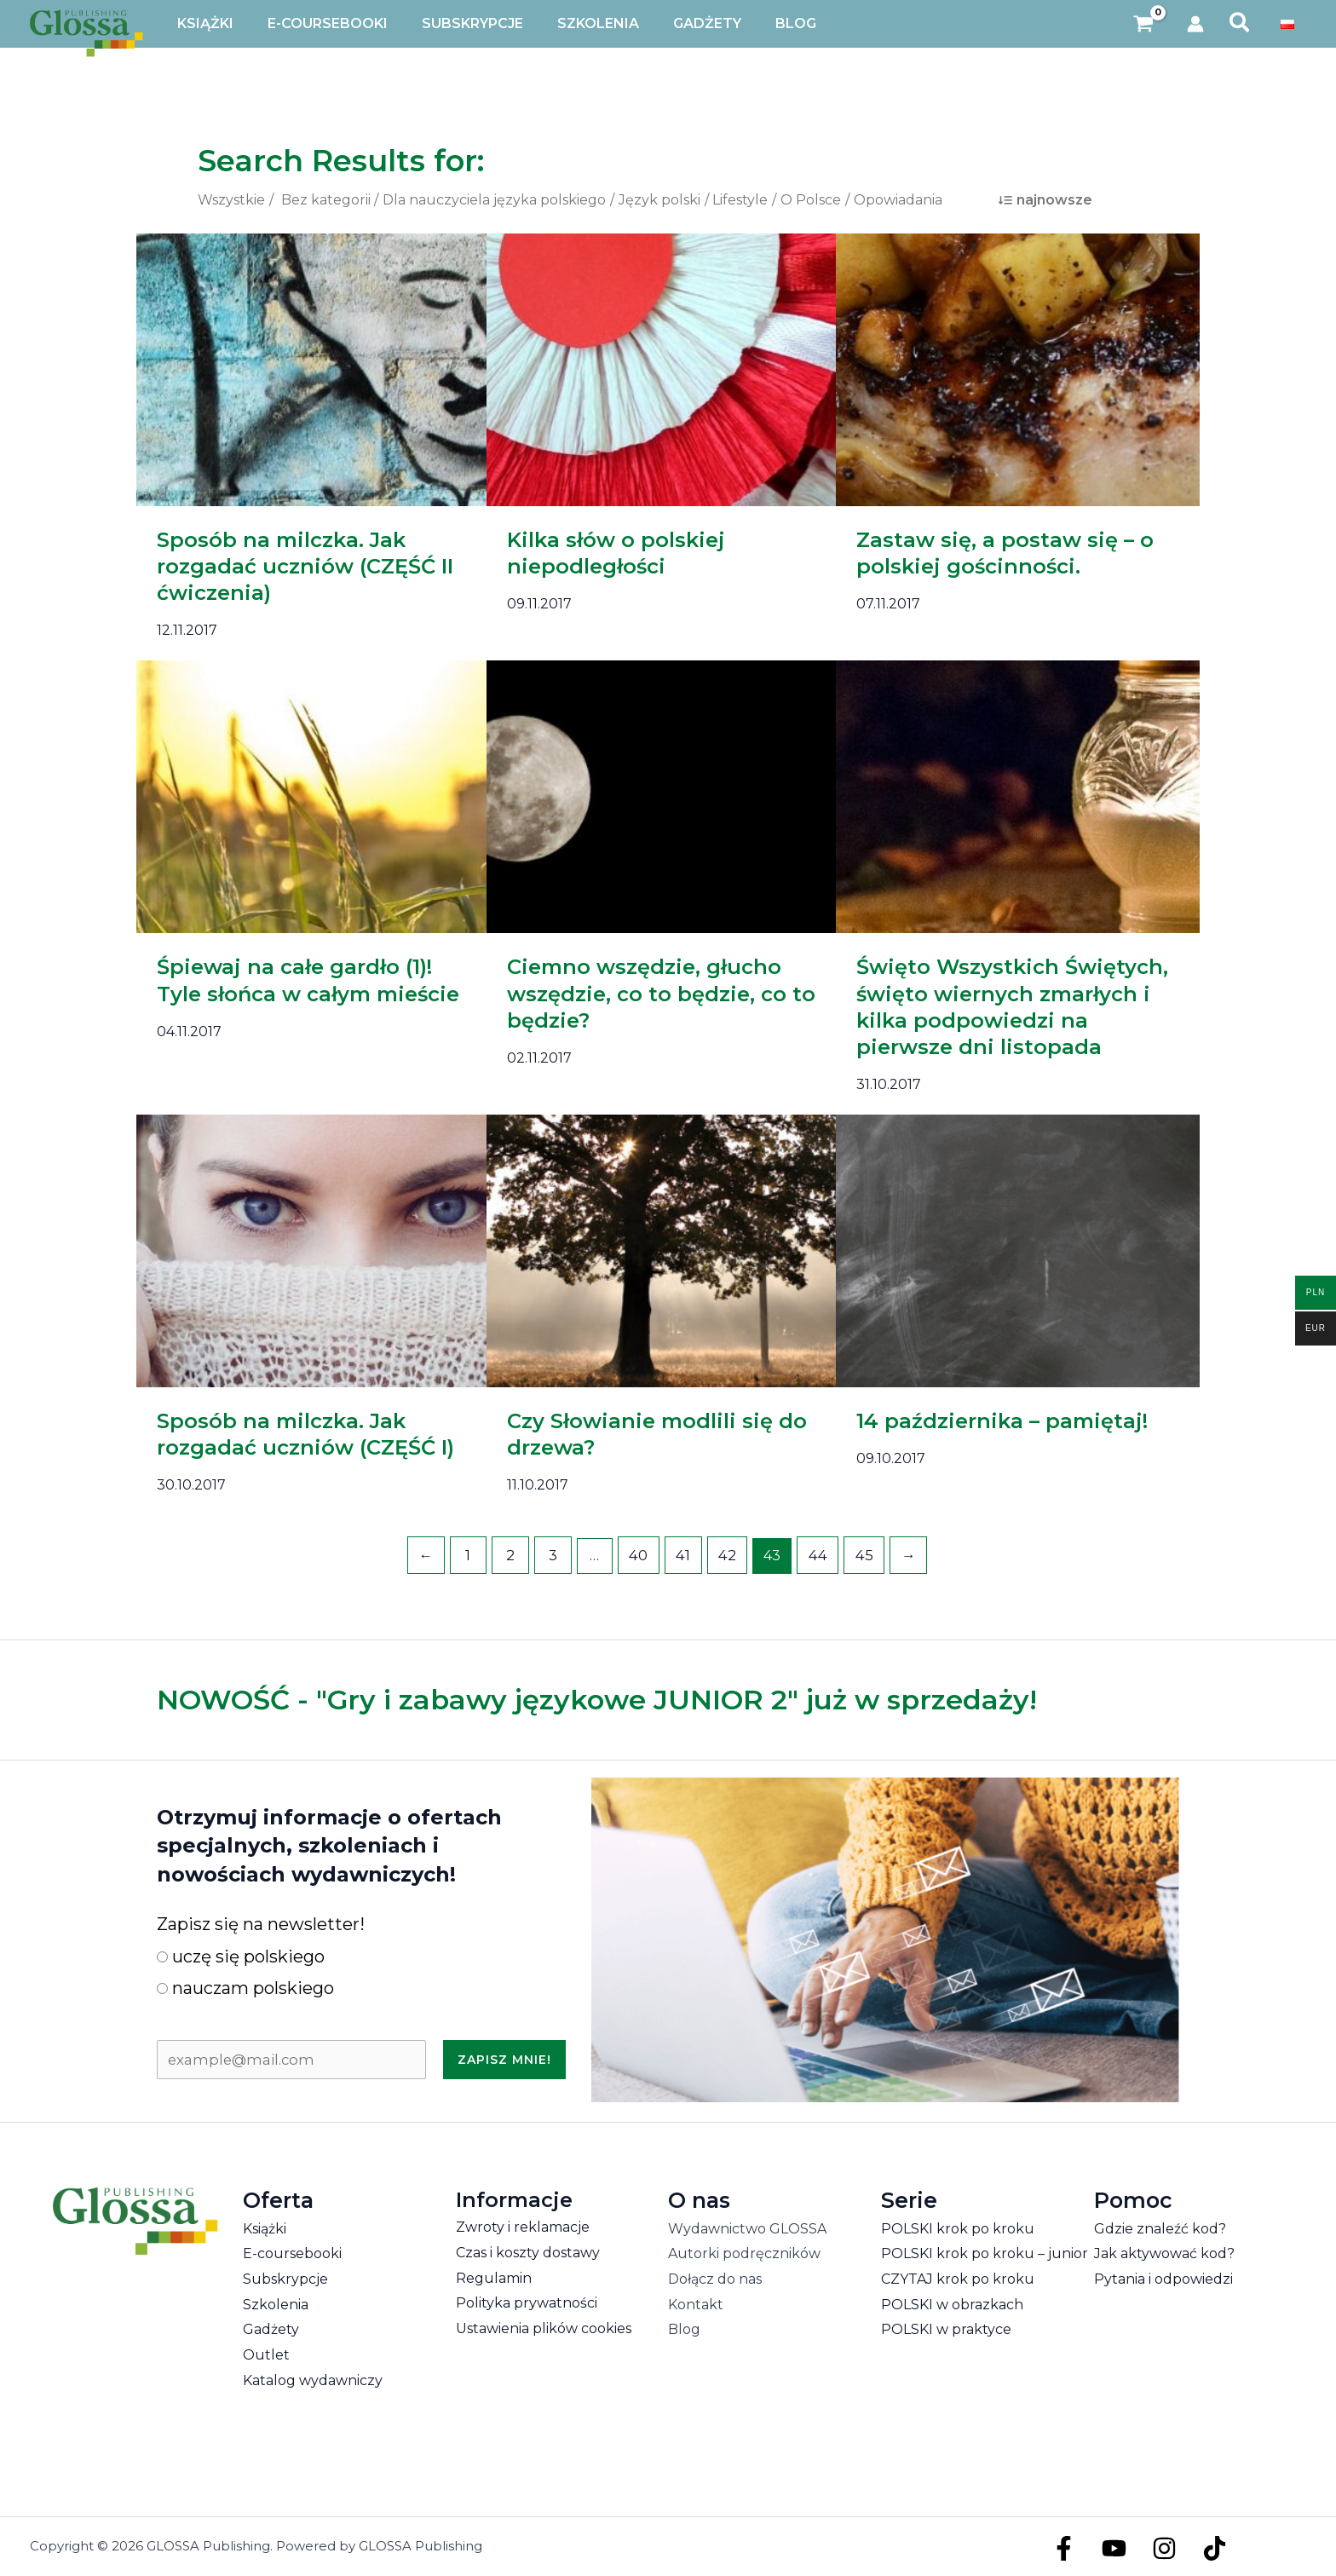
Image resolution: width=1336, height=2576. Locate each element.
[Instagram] (1155, 2546)
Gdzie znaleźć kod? (1160, 2227)
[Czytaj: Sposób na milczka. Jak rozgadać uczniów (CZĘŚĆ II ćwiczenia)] (318, 368)
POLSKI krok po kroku (957, 2227)
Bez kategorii (326, 200)
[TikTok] (1201, 2546)
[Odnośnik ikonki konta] (1195, 23)
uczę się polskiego (241, 1955)
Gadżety (271, 2328)
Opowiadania (898, 200)
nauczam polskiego (245, 1987)
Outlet (266, 2354)
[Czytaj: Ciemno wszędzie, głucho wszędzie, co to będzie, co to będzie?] (668, 796)
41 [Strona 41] (683, 1554)
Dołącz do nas (715, 2277)
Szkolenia (275, 2303)
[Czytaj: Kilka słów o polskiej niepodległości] (668, 368)
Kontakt (695, 2303)
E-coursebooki (292, 2253)
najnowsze (1054, 200)
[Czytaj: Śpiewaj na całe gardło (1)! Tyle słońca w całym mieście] (318, 796)
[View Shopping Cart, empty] (1143, 24)
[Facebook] (1063, 2546)
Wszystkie (231, 200)
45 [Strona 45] (858, 1554)
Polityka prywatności (526, 2302)
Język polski (659, 200)
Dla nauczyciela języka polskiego (494, 200)
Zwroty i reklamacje (523, 2226)
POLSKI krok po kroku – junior (984, 2253)
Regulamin (494, 2276)
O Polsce (810, 200)
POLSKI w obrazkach (952, 2303)
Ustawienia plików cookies (543, 2327)
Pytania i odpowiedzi (1163, 2277)
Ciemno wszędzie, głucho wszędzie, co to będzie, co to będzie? (661, 993)
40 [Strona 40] (640, 1554)
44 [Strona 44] (814, 1554)
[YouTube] (1109, 2546)
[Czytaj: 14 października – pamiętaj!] (1018, 1250)
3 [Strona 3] (556, 1554)
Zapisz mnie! (504, 2058)
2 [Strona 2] (515, 1554)
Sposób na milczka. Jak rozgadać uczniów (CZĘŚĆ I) (305, 1434)
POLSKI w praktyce (946, 2328)
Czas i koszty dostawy (528, 2251)
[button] (1240, 24)
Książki (264, 2227)
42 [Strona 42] (725, 1554)
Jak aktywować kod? (1164, 2253)
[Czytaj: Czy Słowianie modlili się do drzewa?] (668, 1250)
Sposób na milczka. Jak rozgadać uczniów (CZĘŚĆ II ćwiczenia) (305, 566)
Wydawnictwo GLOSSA (747, 2227)
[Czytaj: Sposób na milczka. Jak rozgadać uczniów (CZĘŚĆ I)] (318, 1250)
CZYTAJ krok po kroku (957, 2277)
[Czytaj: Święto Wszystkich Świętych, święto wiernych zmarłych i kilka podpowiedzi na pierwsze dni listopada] (1018, 796)
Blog (684, 2328)
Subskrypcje (285, 2277)
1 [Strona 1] (474, 1554)
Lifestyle (740, 200)
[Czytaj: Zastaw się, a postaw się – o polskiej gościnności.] (1018, 368)
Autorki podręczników (744, 2253)
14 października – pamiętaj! (1002, 1421)
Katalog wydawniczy (313, 2379)
